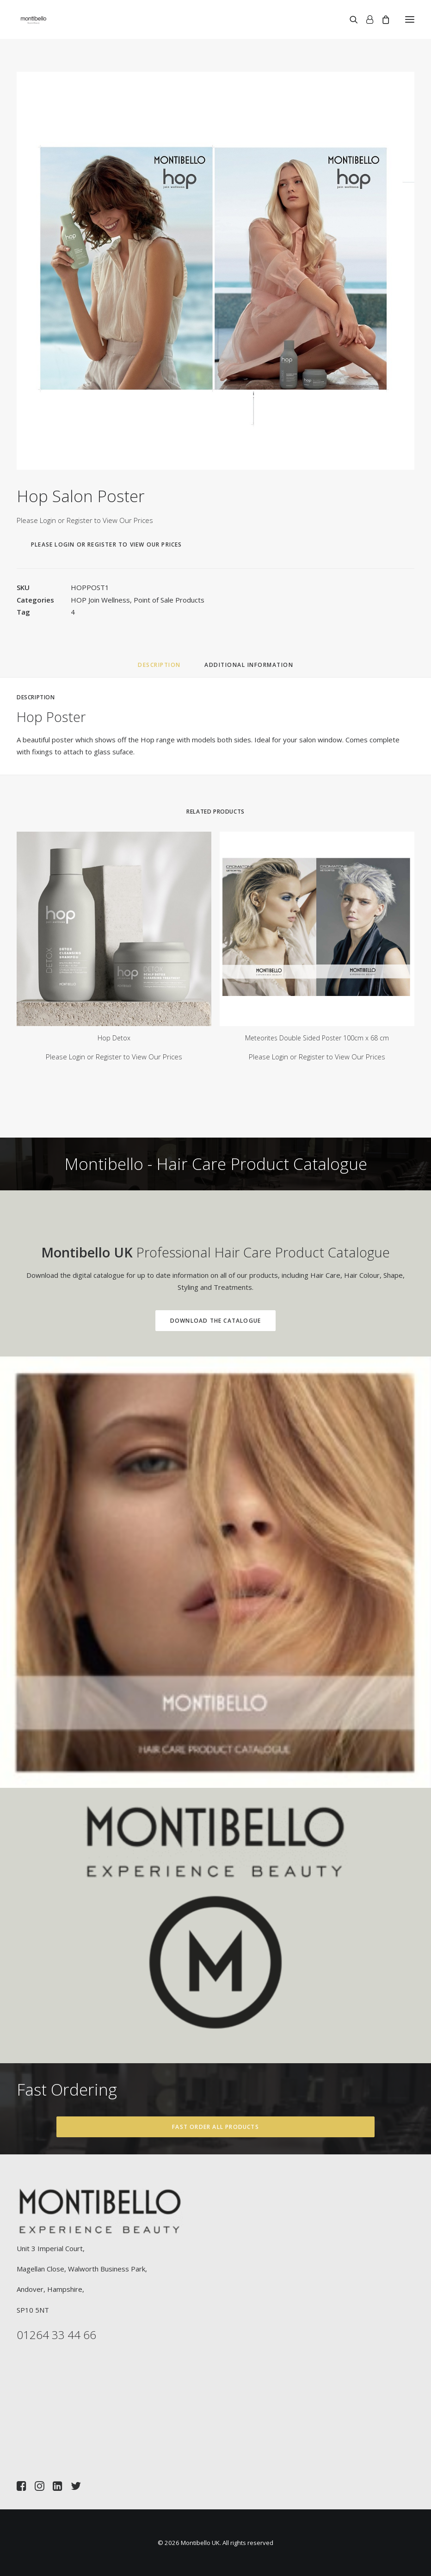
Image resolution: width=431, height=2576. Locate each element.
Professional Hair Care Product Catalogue (179, 1252)
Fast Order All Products (215, 2127)
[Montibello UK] (33, 19)
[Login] (365, 19)
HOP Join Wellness (100, 599)
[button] (409, 19)
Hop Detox (114, 1037)
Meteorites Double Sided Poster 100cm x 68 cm (317, 1037)
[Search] (349, 19)
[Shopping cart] (381, 19)
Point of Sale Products (169, 599)
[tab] (249, 668)
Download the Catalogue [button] (179, 1321)
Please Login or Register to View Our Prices (85, 520)
